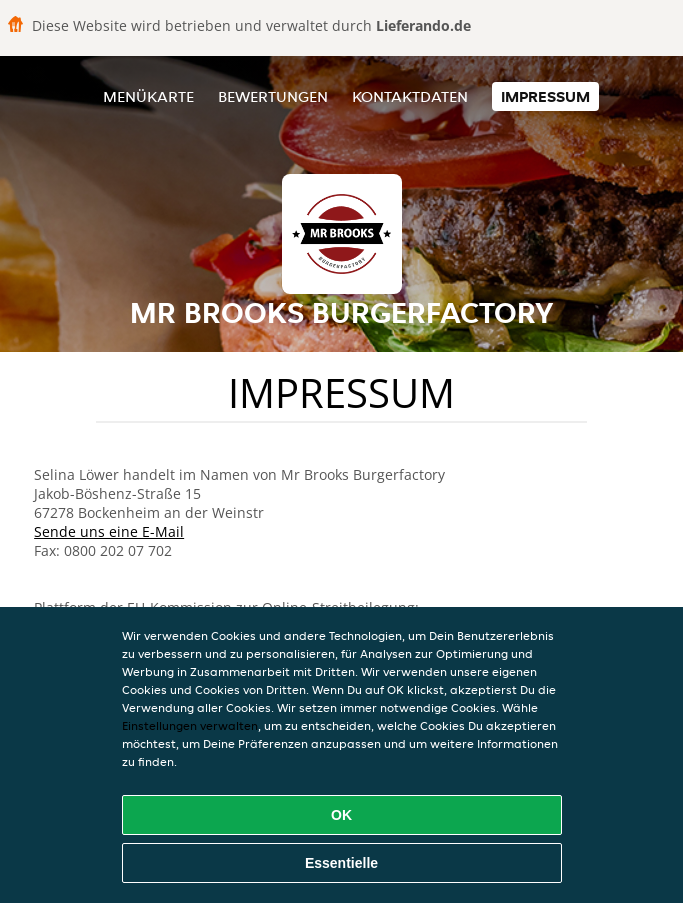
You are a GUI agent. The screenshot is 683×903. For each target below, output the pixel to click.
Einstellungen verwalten (190, 725)
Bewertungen (273, 96)
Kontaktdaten (410, 96)
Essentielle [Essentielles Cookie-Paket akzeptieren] (341, 863)
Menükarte (148, 96)
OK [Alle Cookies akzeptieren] (341, 815)
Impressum (545, 96)
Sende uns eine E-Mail (109, 531)
